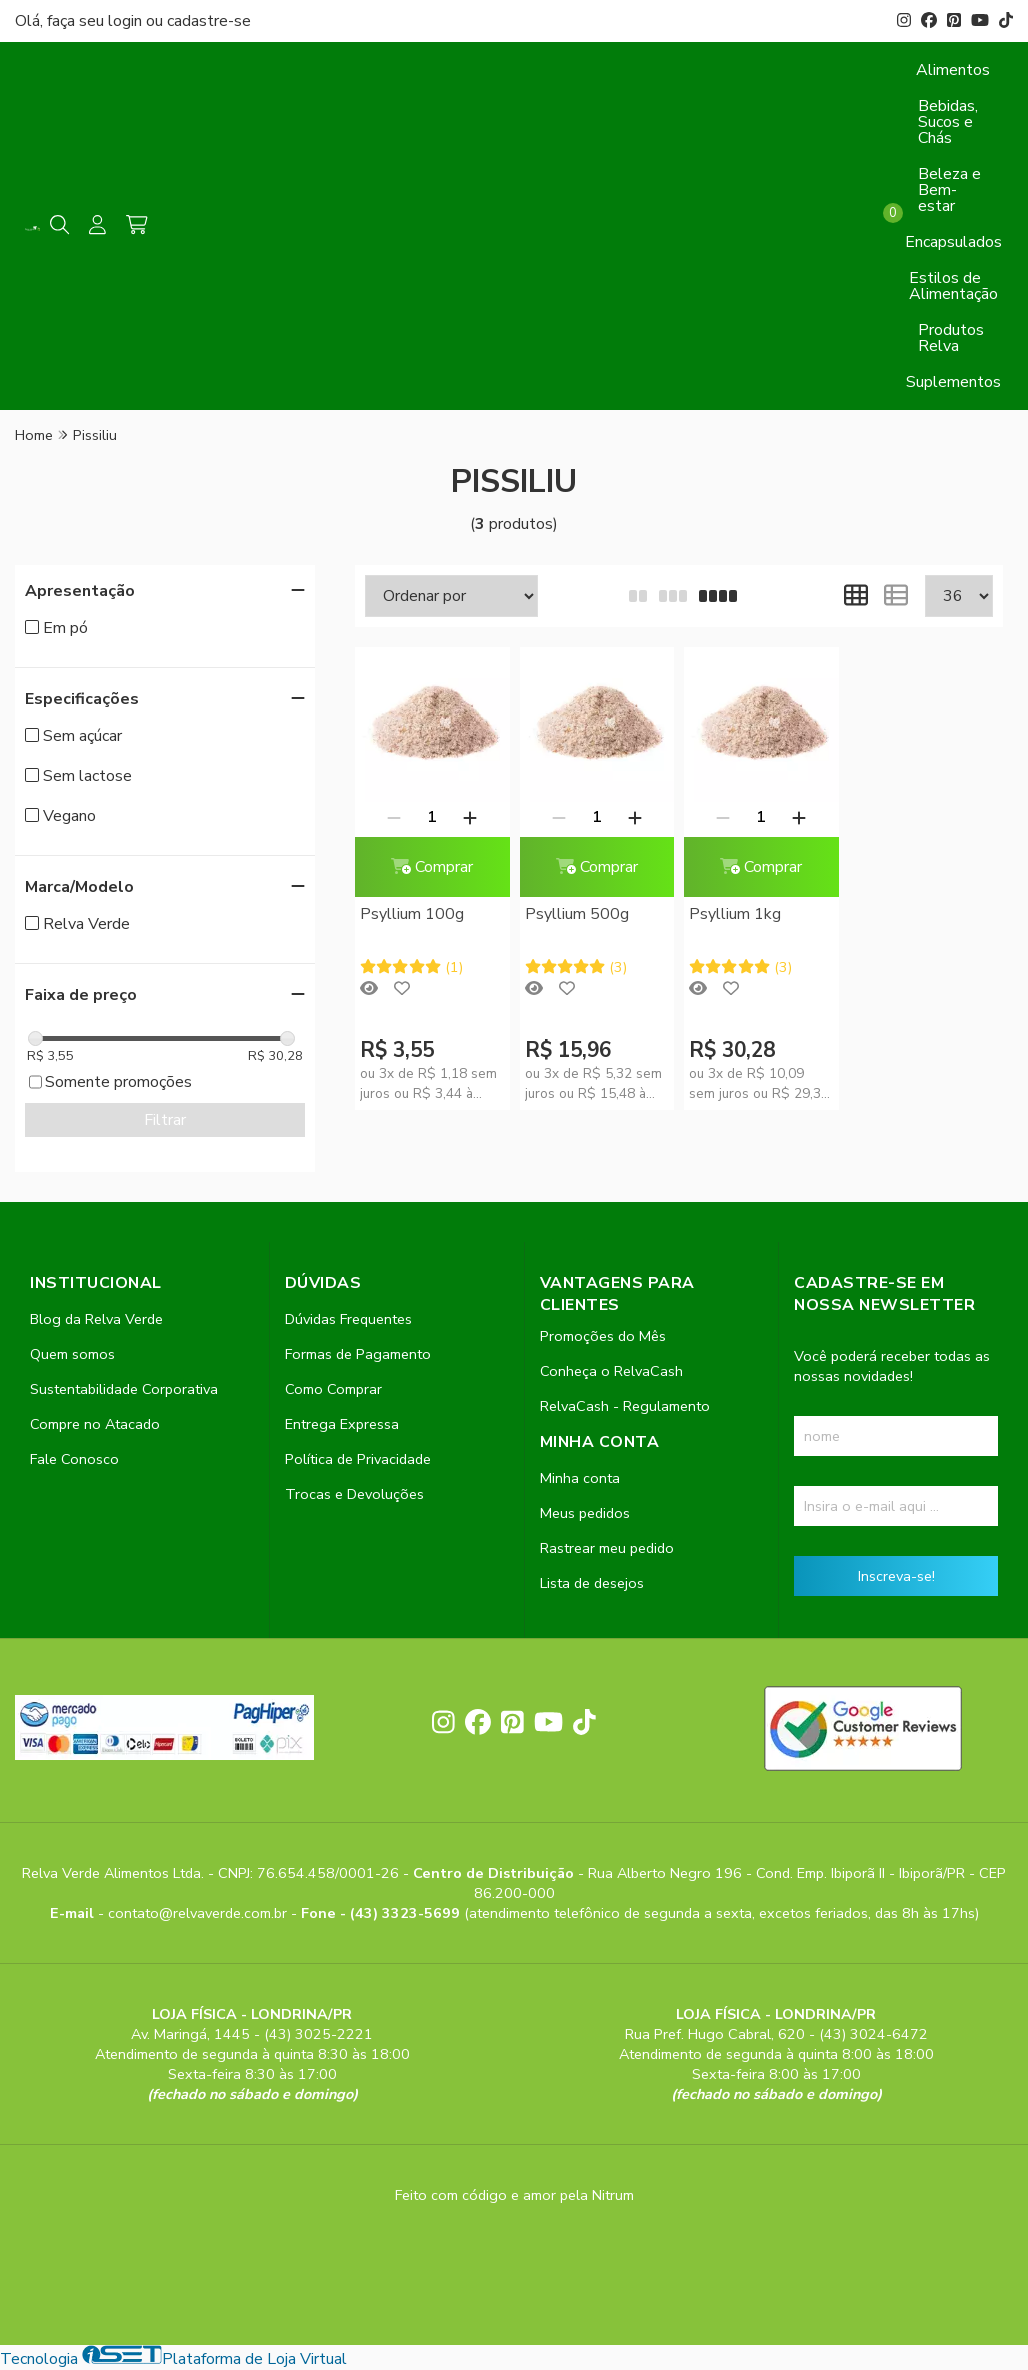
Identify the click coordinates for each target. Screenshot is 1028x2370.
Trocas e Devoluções (354, 1494)
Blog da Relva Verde (96, 1319)
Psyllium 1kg (735, 914)
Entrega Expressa (342, 1424)
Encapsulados (953, 242)
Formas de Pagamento (358, 1354)
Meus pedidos (585, 1513)
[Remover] (394, 817)
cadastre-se (209, 21)
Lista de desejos (592, 1583)
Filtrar (165, 1120)
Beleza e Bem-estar (949, 190)
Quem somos (72, 1354)
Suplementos (953, 382)
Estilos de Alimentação (953, 286)
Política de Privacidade (358, 1459)
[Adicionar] (470, 817)
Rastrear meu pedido (607, 1548)
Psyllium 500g (577, 914)
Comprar (432, 867)
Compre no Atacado (95, 1424)
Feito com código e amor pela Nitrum (514, 2195)
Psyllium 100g (412, 914)
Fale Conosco (74, 1459)
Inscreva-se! (896, 1576)
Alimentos (953, 70)
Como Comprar (333, 1389)
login (127, 21)
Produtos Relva (951, 338)
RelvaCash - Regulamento (625, 1406)
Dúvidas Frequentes (348, 1319)
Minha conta (580, 1478)
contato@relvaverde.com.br (199, 1913)
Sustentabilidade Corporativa (124, 1389)
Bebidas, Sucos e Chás (948, 122)
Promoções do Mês (603, 1336)
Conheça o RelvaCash (611, 1371)
